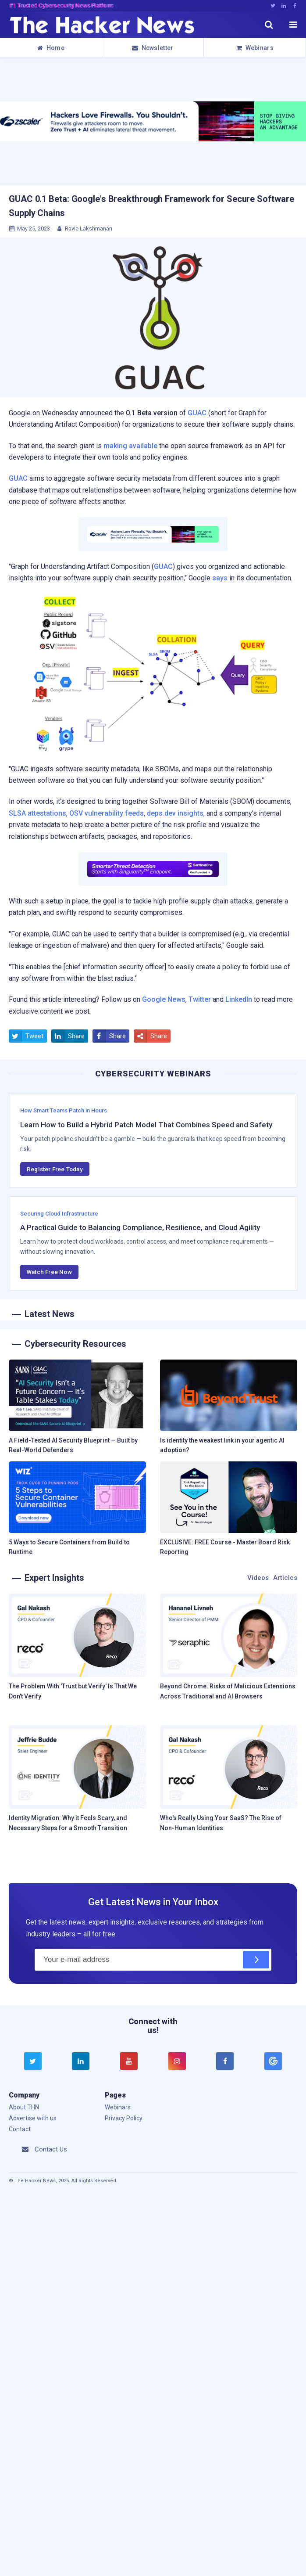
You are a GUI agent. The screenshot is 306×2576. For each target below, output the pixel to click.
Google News (163, 999)
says (220, 578)
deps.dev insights (175, 813)
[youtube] (129, 2061)
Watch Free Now (49, 1271)
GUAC (197, 413)
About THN (24, 2107)
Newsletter (152, 47)
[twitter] (33, 2061)
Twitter (200, 999)
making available (130, 446)
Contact (20, 2129)
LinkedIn (238, 999)
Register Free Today (55, 1169)
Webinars (255, 47)
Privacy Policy (123, 2118)
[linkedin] (80, 2061)
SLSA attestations (37, 813)
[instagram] (177, 2061)
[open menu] (292, 24)
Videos (258, 1578)
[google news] (273, 2061)
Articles (285, 1578)
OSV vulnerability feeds (106, 813)
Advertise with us (33, 2118)
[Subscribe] (256, 1959)
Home (51, 47)
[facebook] (225, 2061)
